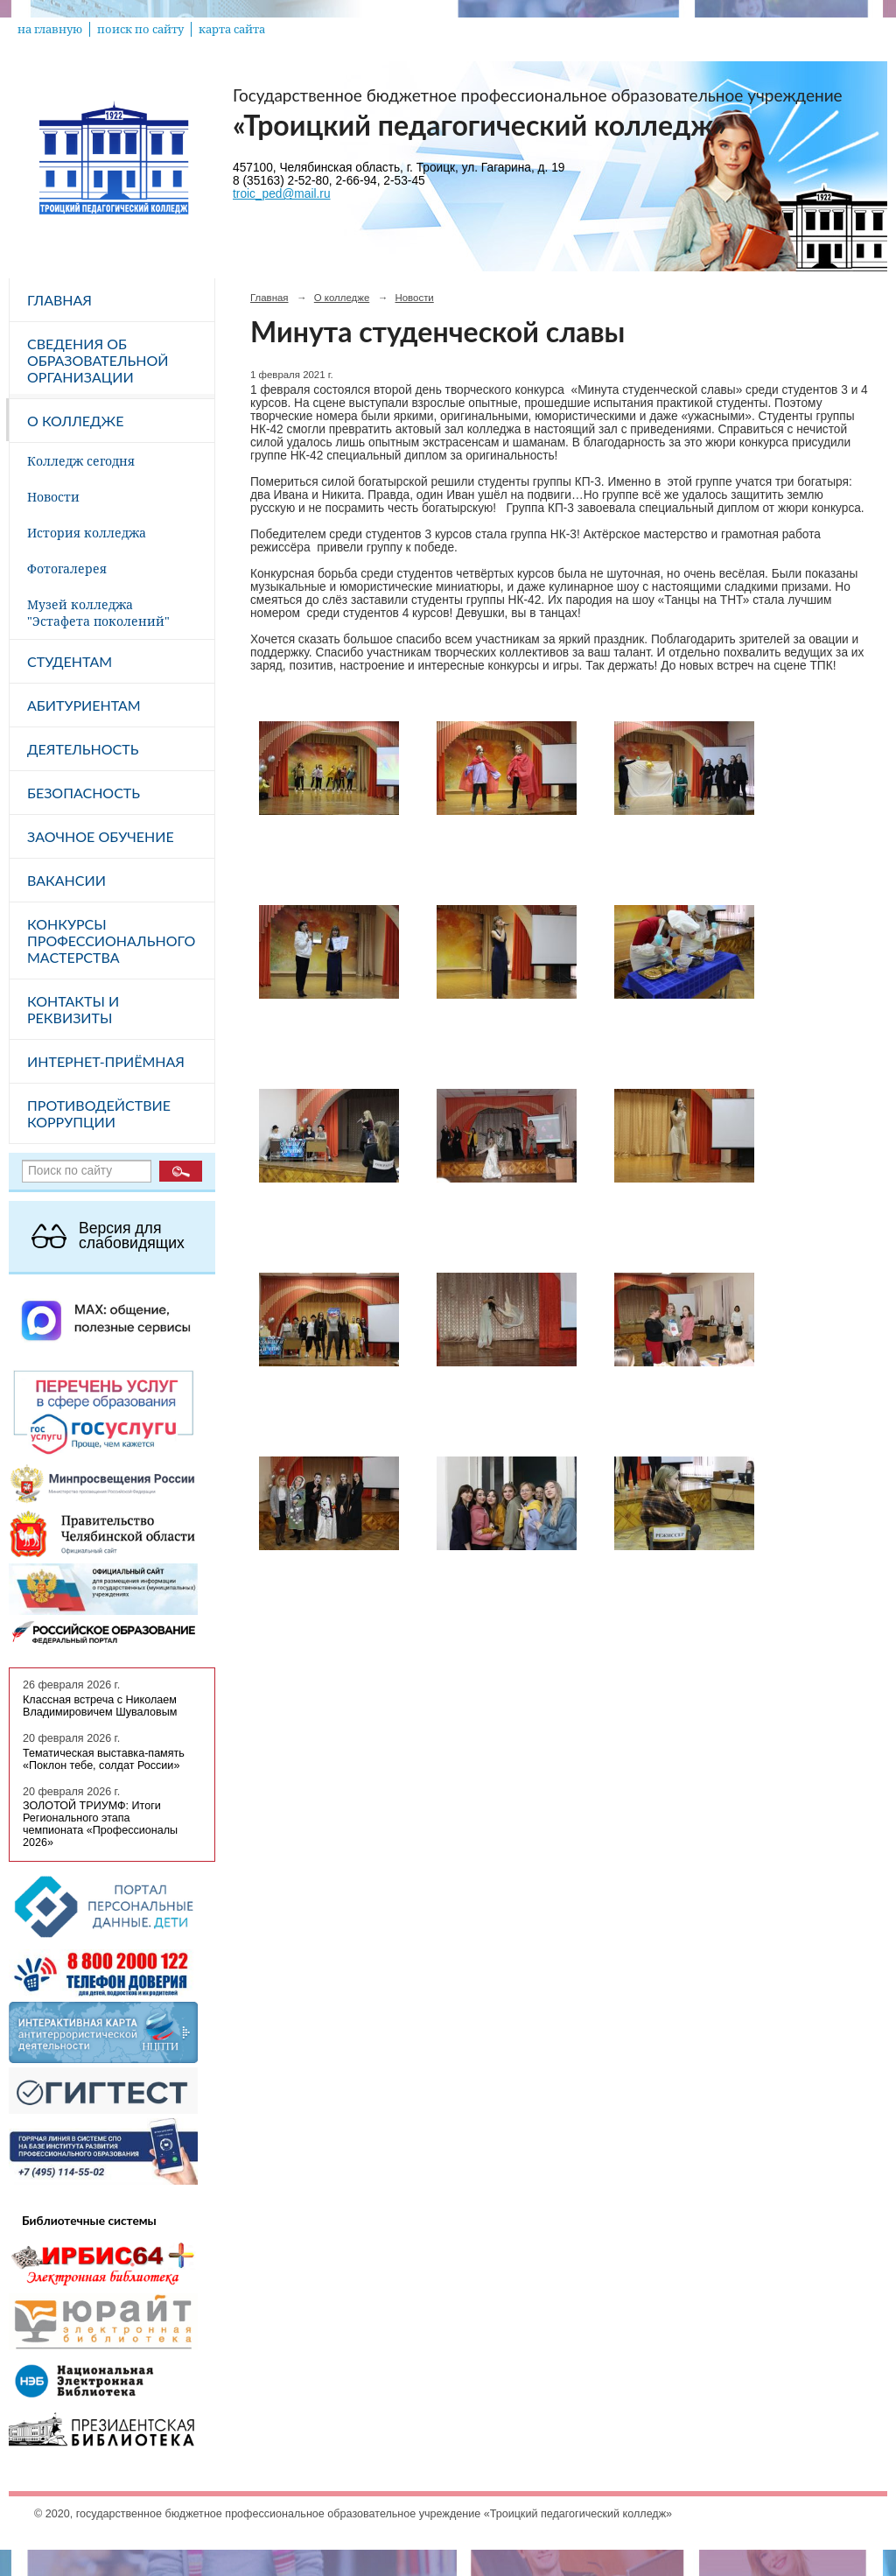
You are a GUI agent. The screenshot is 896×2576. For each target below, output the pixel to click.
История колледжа (86, 532)
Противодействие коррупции (99, 1113)
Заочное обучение (100, 836)
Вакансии (66, 880)
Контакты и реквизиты (73, 1009)
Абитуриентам (84, 705)
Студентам (69, 661)
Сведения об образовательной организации (98, 360)
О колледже (75, 420)
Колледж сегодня (81, 461)
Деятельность (82, 749)
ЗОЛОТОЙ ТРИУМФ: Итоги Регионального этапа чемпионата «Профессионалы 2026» (100, 1824)
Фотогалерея (67, 568)
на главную (50, 29)
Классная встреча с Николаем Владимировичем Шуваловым (100, 1706)
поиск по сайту (140, 29)
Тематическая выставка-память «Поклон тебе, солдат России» (104, 1759)
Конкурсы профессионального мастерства (111, 940)
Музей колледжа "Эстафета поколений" (98, 612)
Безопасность (83, 792)
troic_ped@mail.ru (282, 193)
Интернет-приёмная (106, 1061)
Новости (53, 496)
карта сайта (232, 29)
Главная (59, 299)
